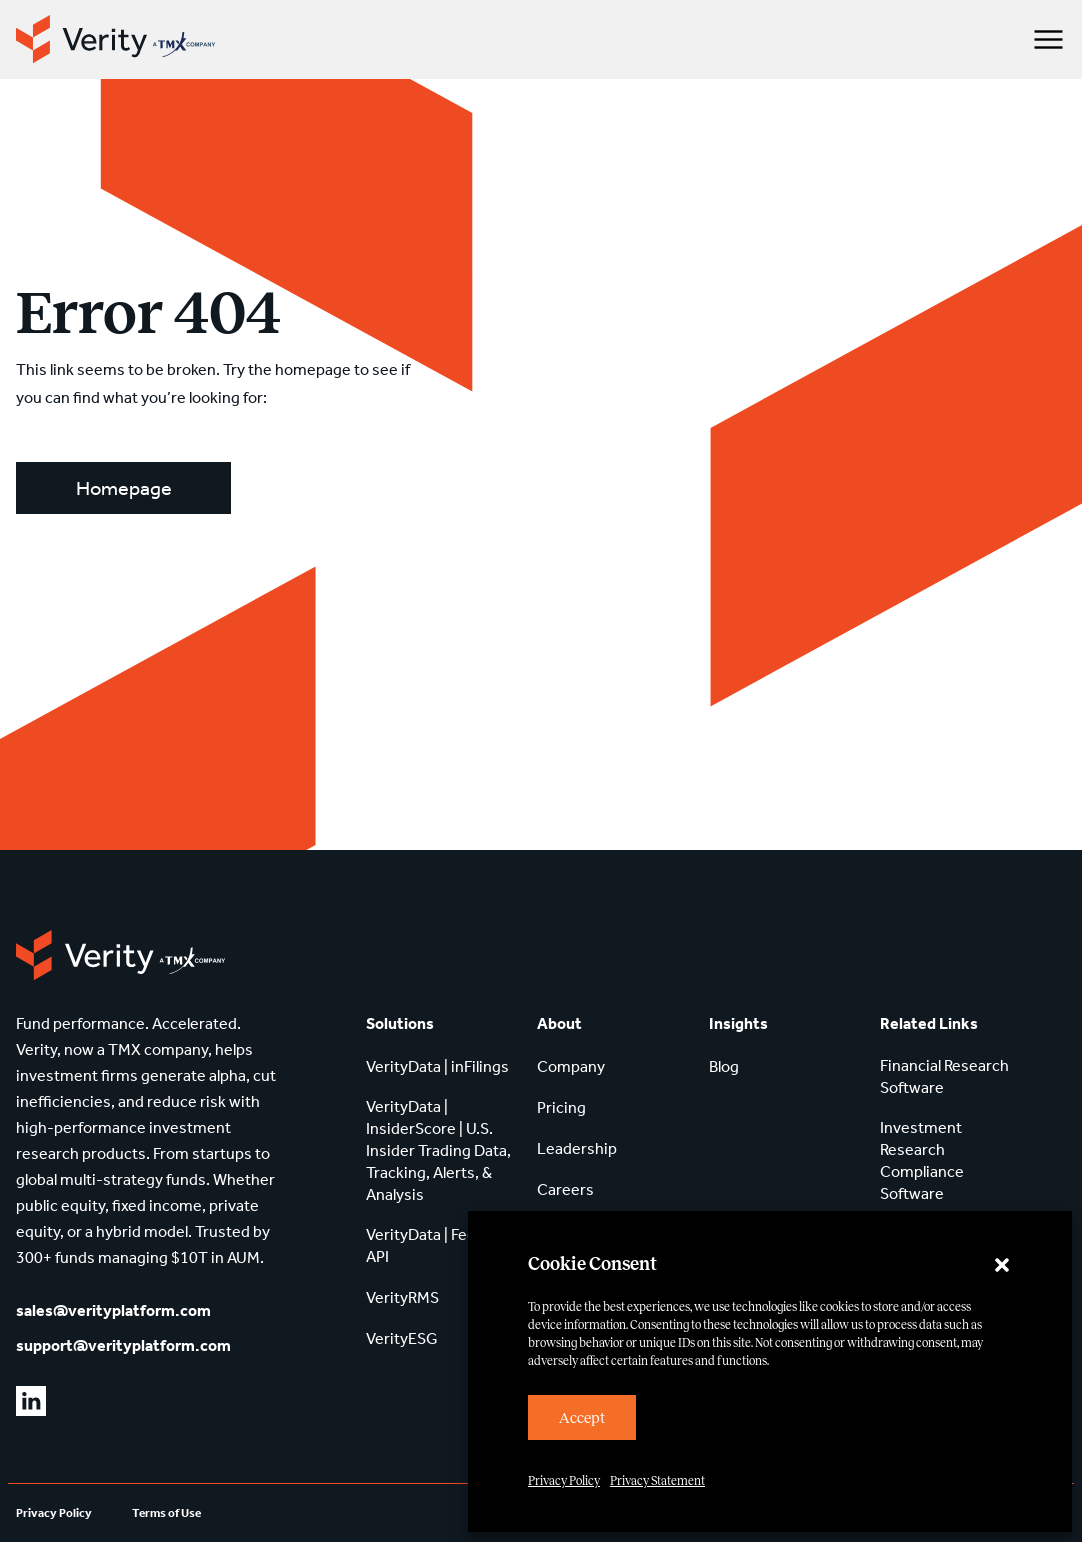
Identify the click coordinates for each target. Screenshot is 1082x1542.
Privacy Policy (564, 1481)
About (559, 1023)
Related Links (929, 1023)
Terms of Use (166, 1513)
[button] (1002, 1265)
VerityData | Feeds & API (436, 1245)
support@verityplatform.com (123, 1345)
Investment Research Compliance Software (922, 1160)
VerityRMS (402, 1297)
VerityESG (402, 1338)
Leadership (577, 1148)
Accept (582, 1418)
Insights (738, 1023)
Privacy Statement (657, 1481)
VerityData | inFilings (437, 1066)
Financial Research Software (944, 1076)
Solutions (400, 1023)
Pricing (561, 1107)
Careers (565, 1189)
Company (571, 1066)
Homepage (124, 488)
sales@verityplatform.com (113, 1310)
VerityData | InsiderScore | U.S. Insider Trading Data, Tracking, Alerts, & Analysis (438, 1150)
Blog (724, 1066)
